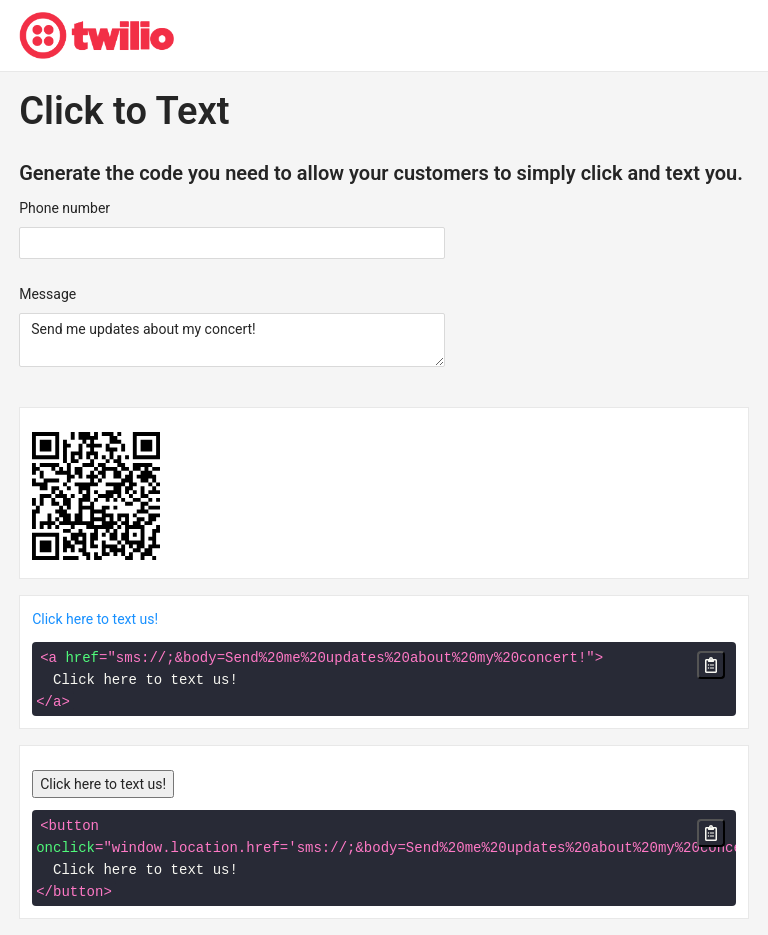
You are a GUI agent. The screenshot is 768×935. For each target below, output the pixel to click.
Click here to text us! (95, 619)
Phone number (64, 208)
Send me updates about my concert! (232, 340)
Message (47, 294)
